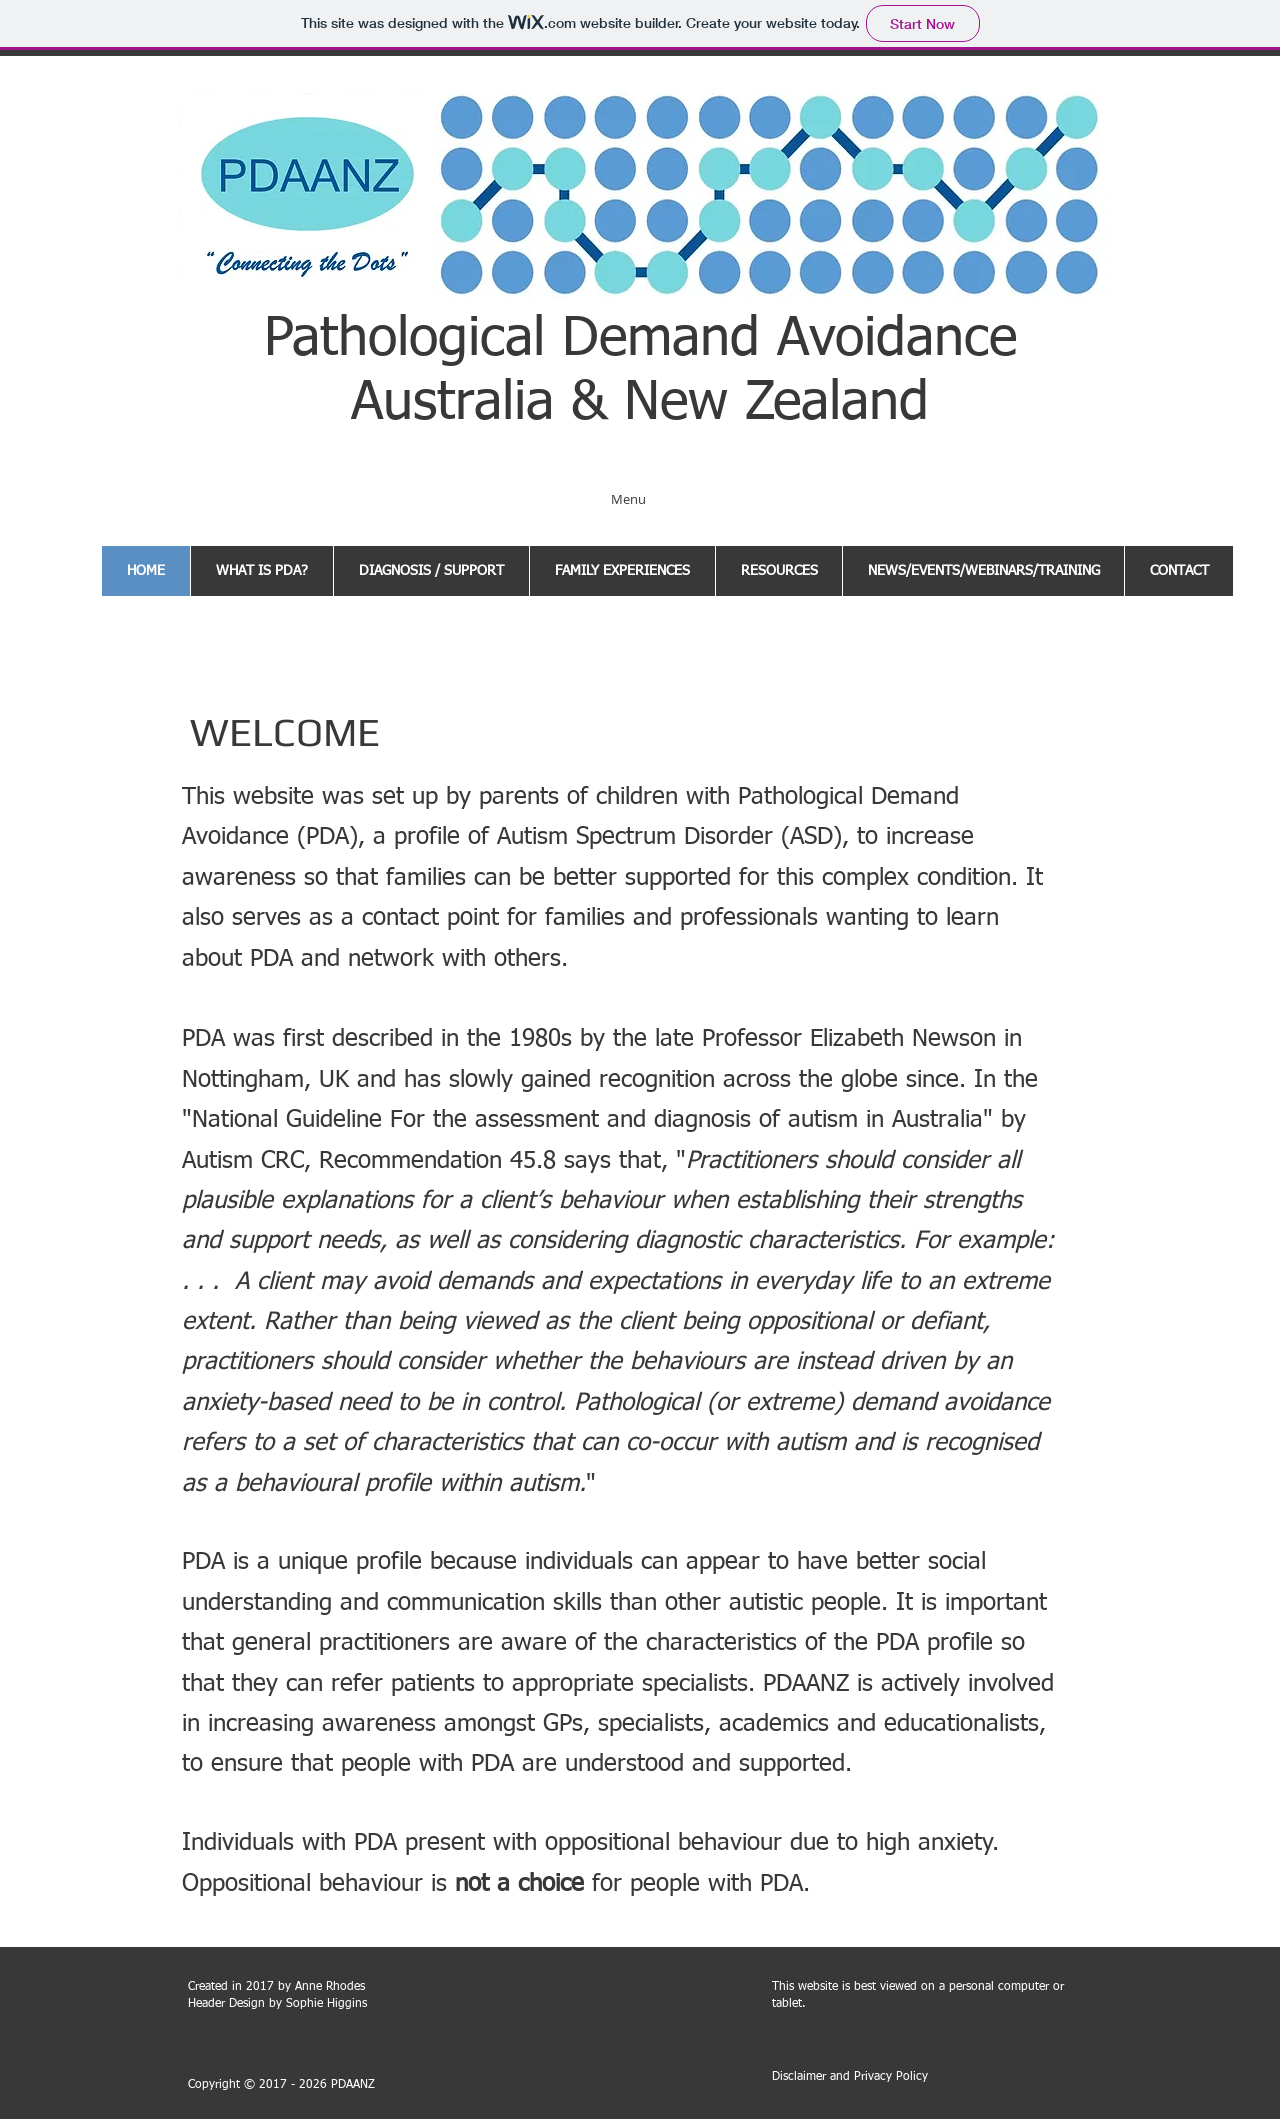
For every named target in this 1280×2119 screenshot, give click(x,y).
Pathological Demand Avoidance (640, 340)
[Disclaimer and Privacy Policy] (850, 2077)
